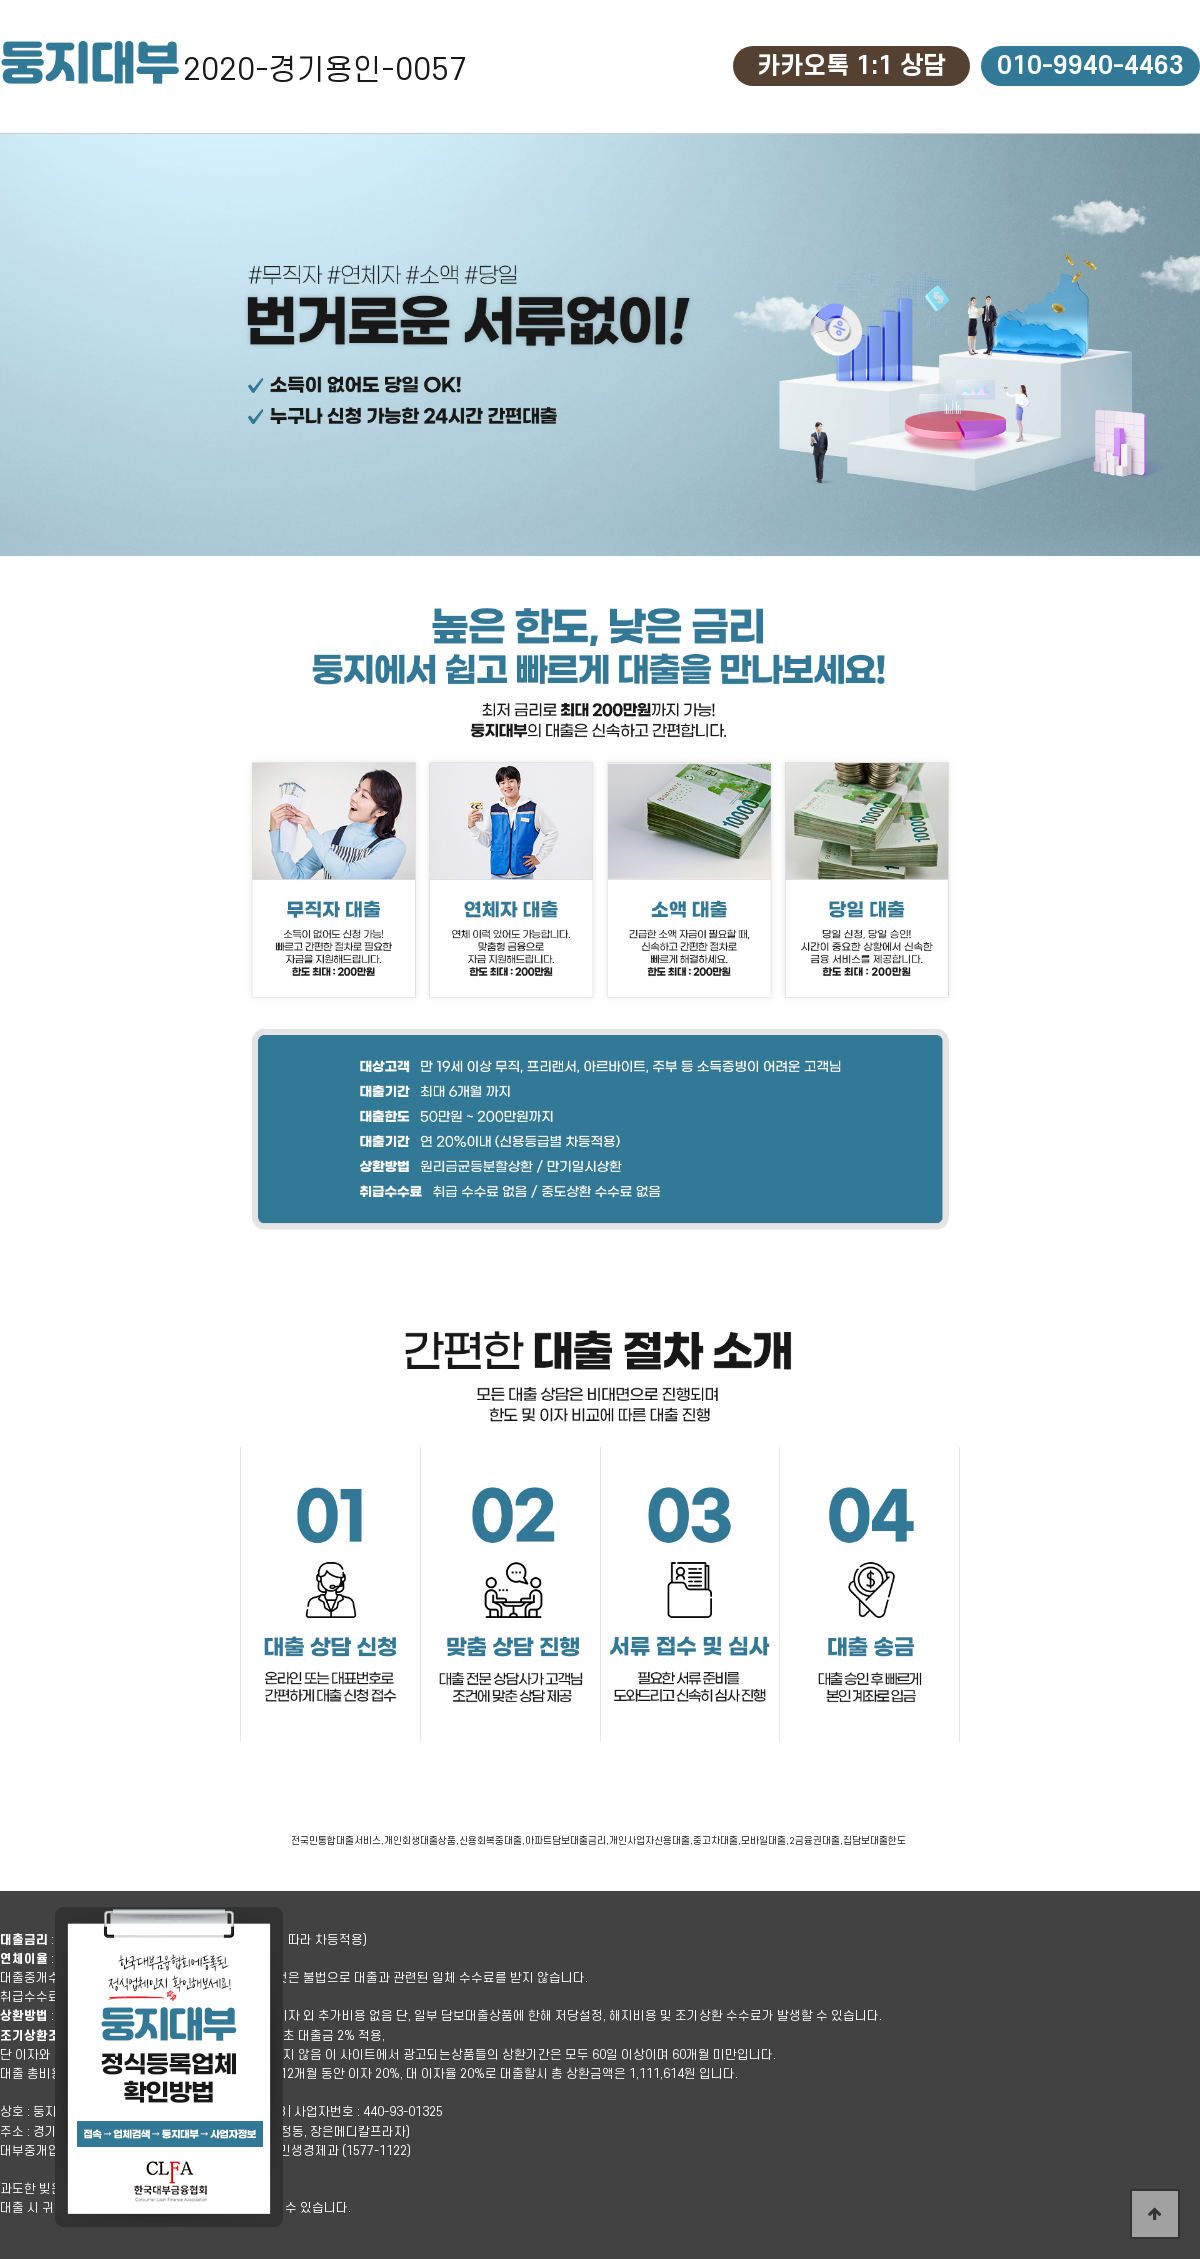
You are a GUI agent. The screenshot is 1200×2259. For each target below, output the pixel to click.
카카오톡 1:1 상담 (851, 66)
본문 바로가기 (0, 0)
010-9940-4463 (1090, 66)
